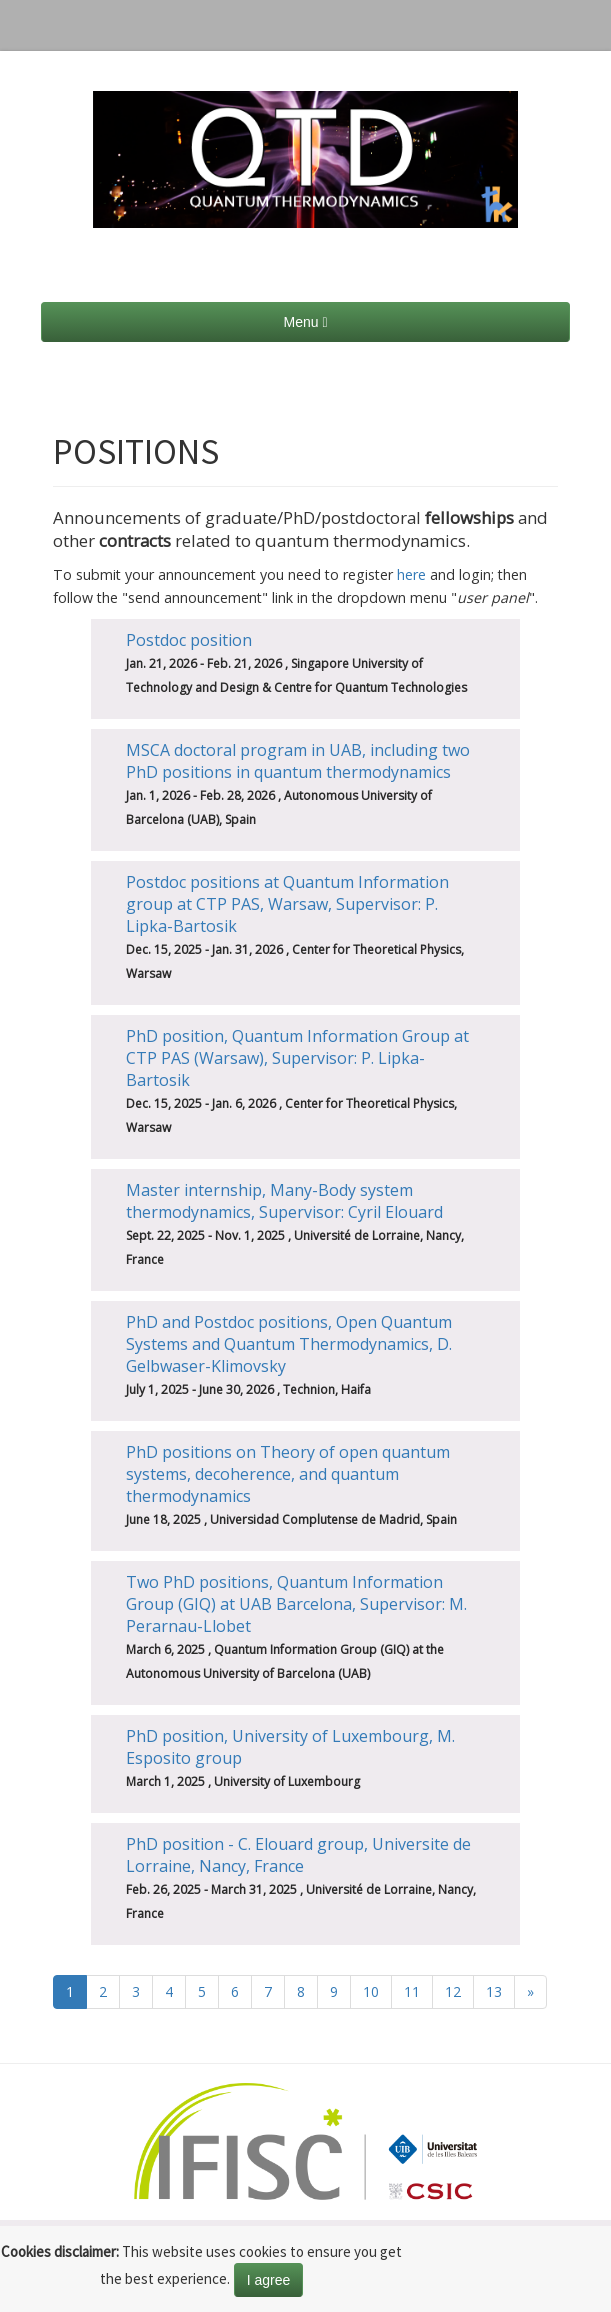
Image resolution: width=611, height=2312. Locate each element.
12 (453, 1991)
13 (494, 1991)
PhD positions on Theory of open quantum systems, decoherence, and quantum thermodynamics (288, 1474)
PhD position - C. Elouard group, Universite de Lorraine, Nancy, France (298, 1855)
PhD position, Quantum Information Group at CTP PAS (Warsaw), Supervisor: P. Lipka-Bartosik (297, 1058)
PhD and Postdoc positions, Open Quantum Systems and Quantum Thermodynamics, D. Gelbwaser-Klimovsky (289, 1344)
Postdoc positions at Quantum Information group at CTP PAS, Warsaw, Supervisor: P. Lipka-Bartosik (287, 904)
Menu (305, 322)
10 (371, 1991)
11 (412, 1991)
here (411, 574)
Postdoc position (189, 640)
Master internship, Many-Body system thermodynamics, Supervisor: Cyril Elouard (284, 1201)
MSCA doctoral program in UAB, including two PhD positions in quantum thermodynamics (298, 761)
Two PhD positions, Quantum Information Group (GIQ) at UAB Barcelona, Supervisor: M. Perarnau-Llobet (296, 1604)
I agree (269, 2280)
